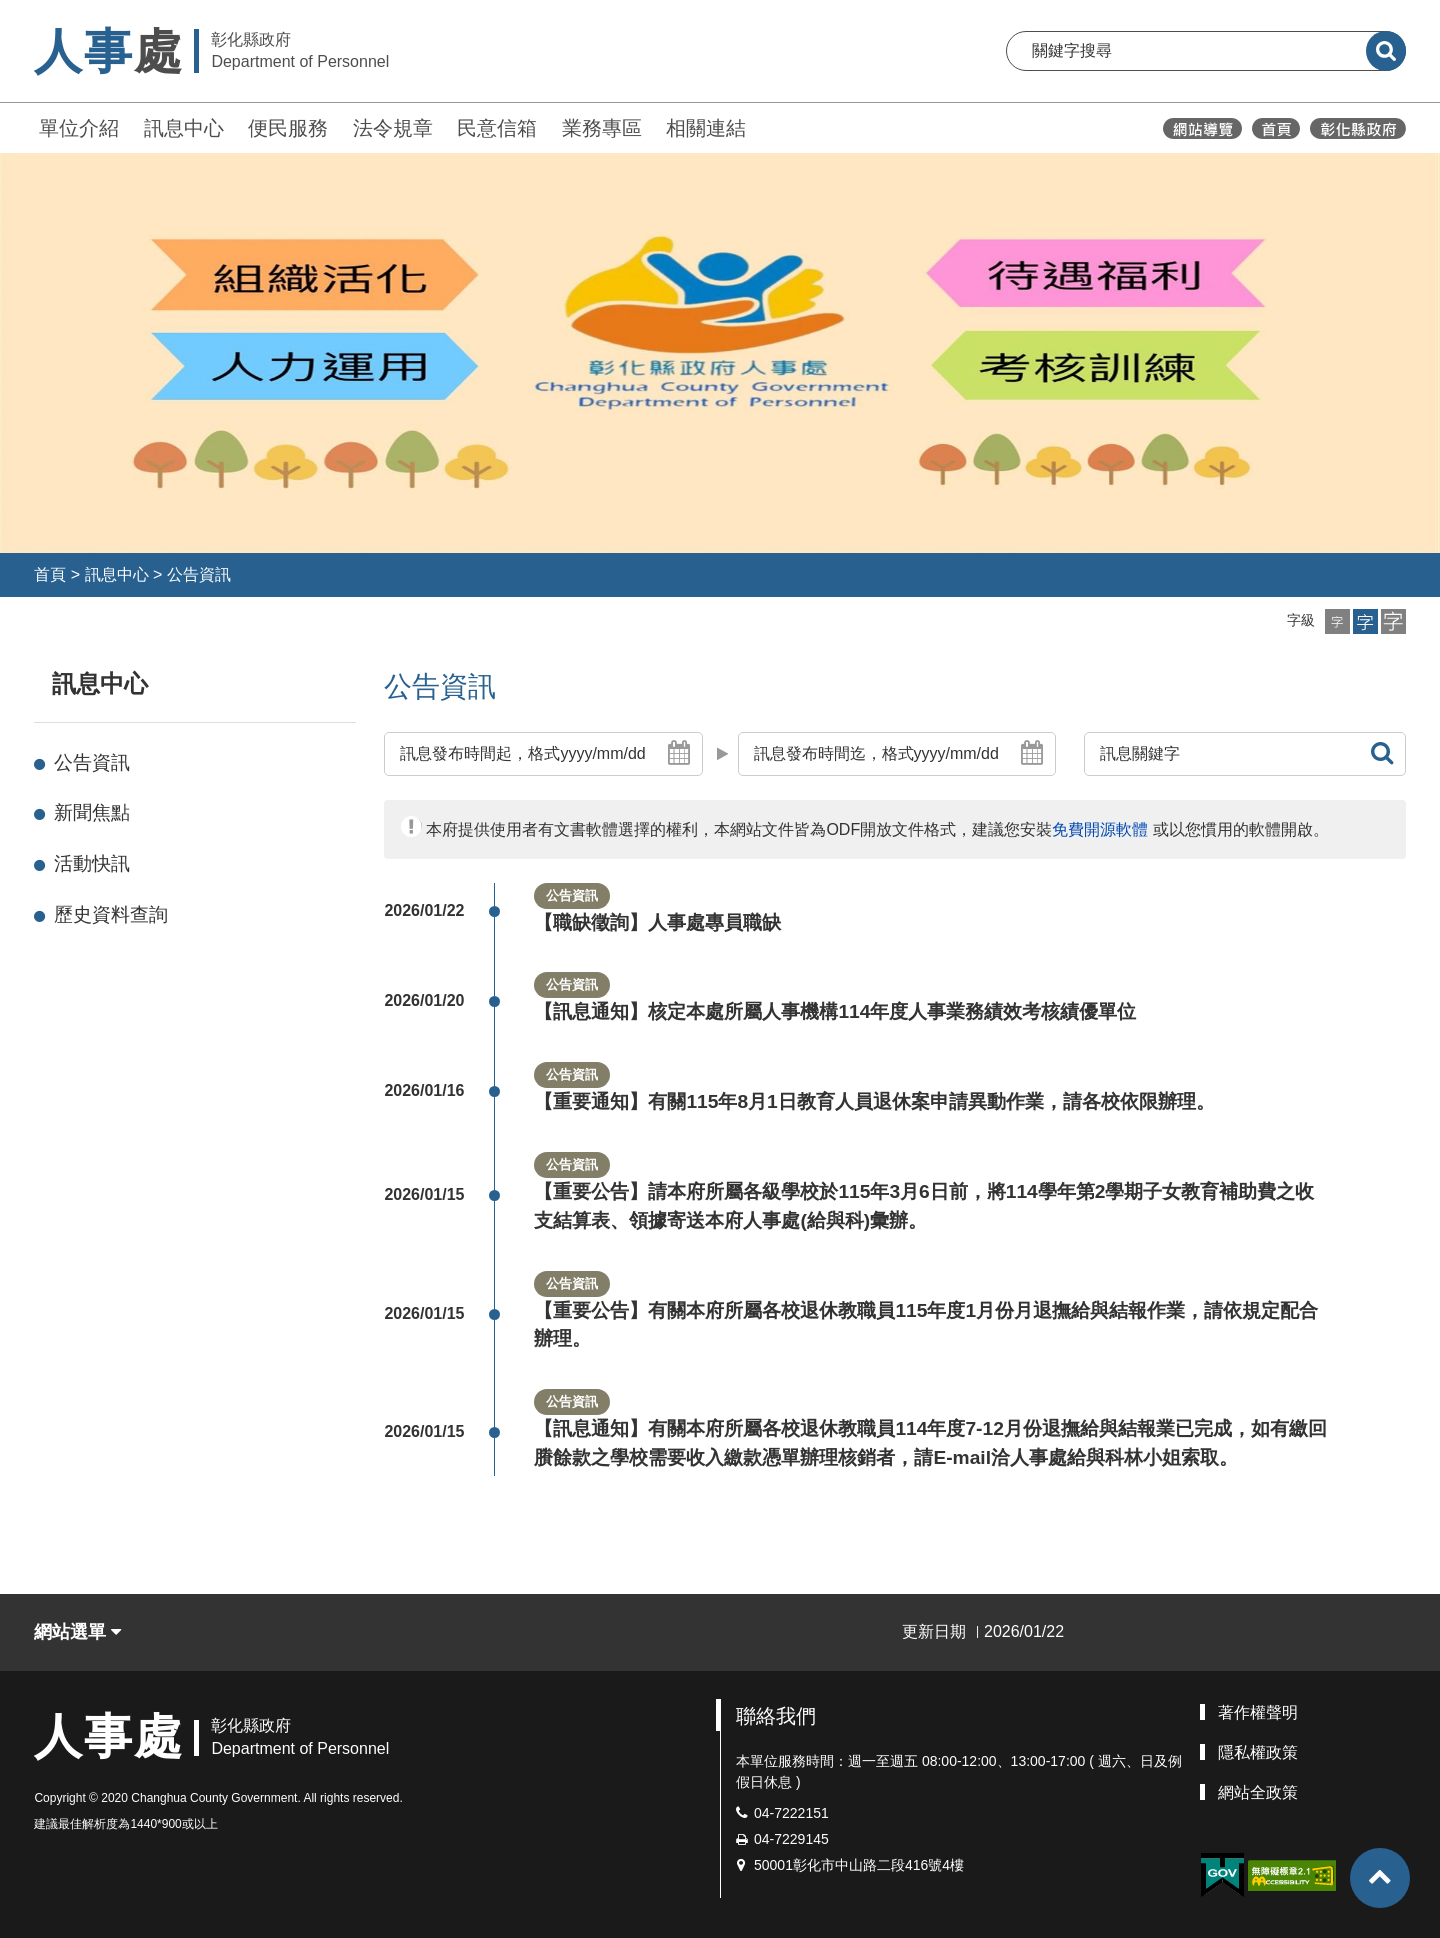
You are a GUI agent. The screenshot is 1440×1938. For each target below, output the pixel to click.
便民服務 (288, 128)
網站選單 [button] (77, 1632)
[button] (1337, 621)
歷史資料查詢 (111, 914)
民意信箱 (497, 128)
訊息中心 (184, 128)
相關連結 (706, 128)
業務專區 (602, 128)
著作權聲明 (1258, 1712)
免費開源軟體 (1100, 829)
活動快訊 (92, 863)
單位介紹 (79, 128)
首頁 (50, 574)
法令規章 (393, 128)
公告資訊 (199, 574)
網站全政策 (1258, 1792)
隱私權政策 (1258, 1752)
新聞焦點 (92, 812)
